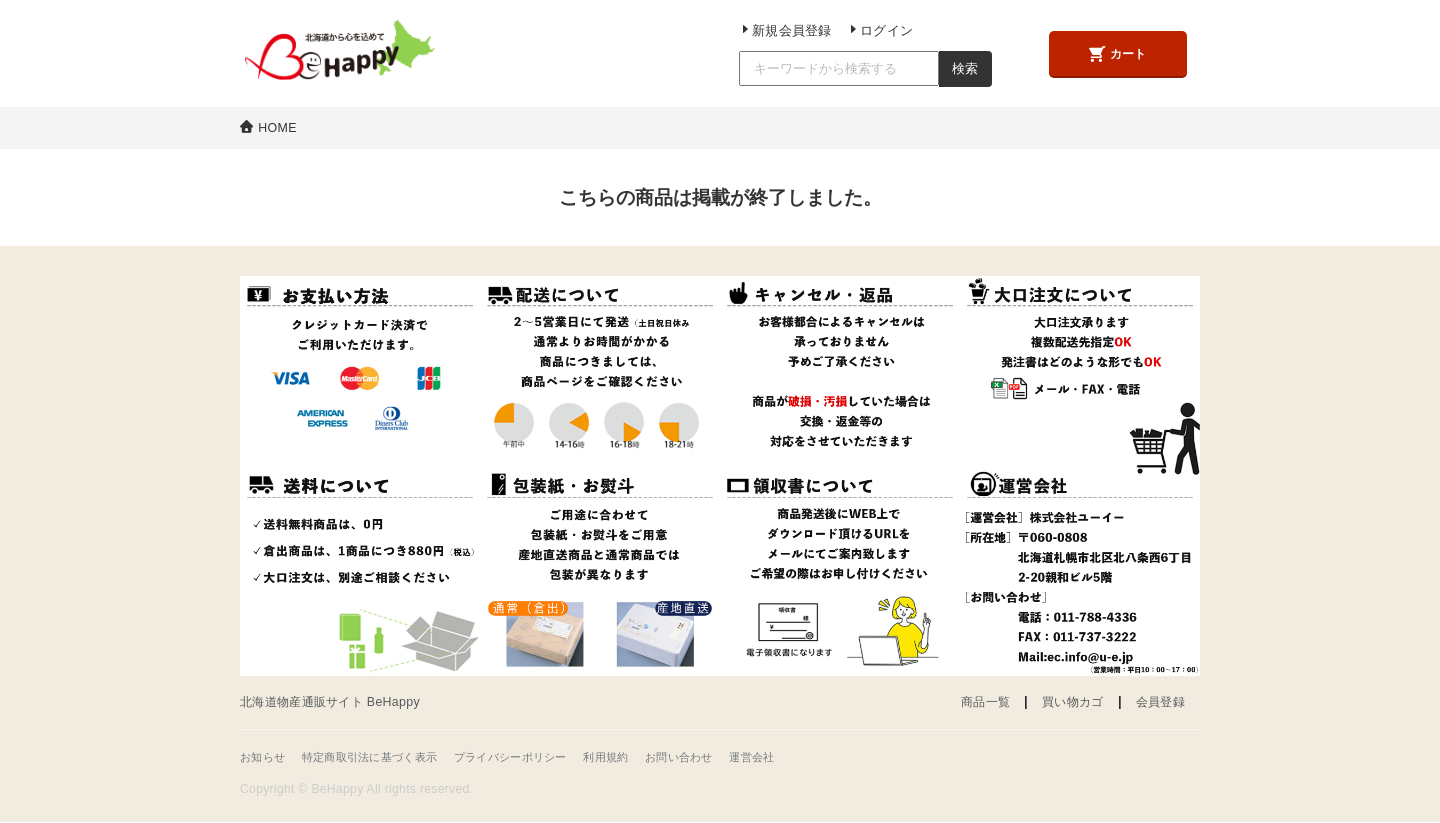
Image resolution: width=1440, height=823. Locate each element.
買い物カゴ (1066, 702)
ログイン (867, 31)
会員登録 (1158, 702)
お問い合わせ (713, 757)
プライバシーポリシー (531, 757)
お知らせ (264, 757)
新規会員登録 (777, 31)
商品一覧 (974, 702)
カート (1115, 54)
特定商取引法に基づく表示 (380, 757)
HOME (278, 127)
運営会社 (790, 757)
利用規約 (634, 757)
